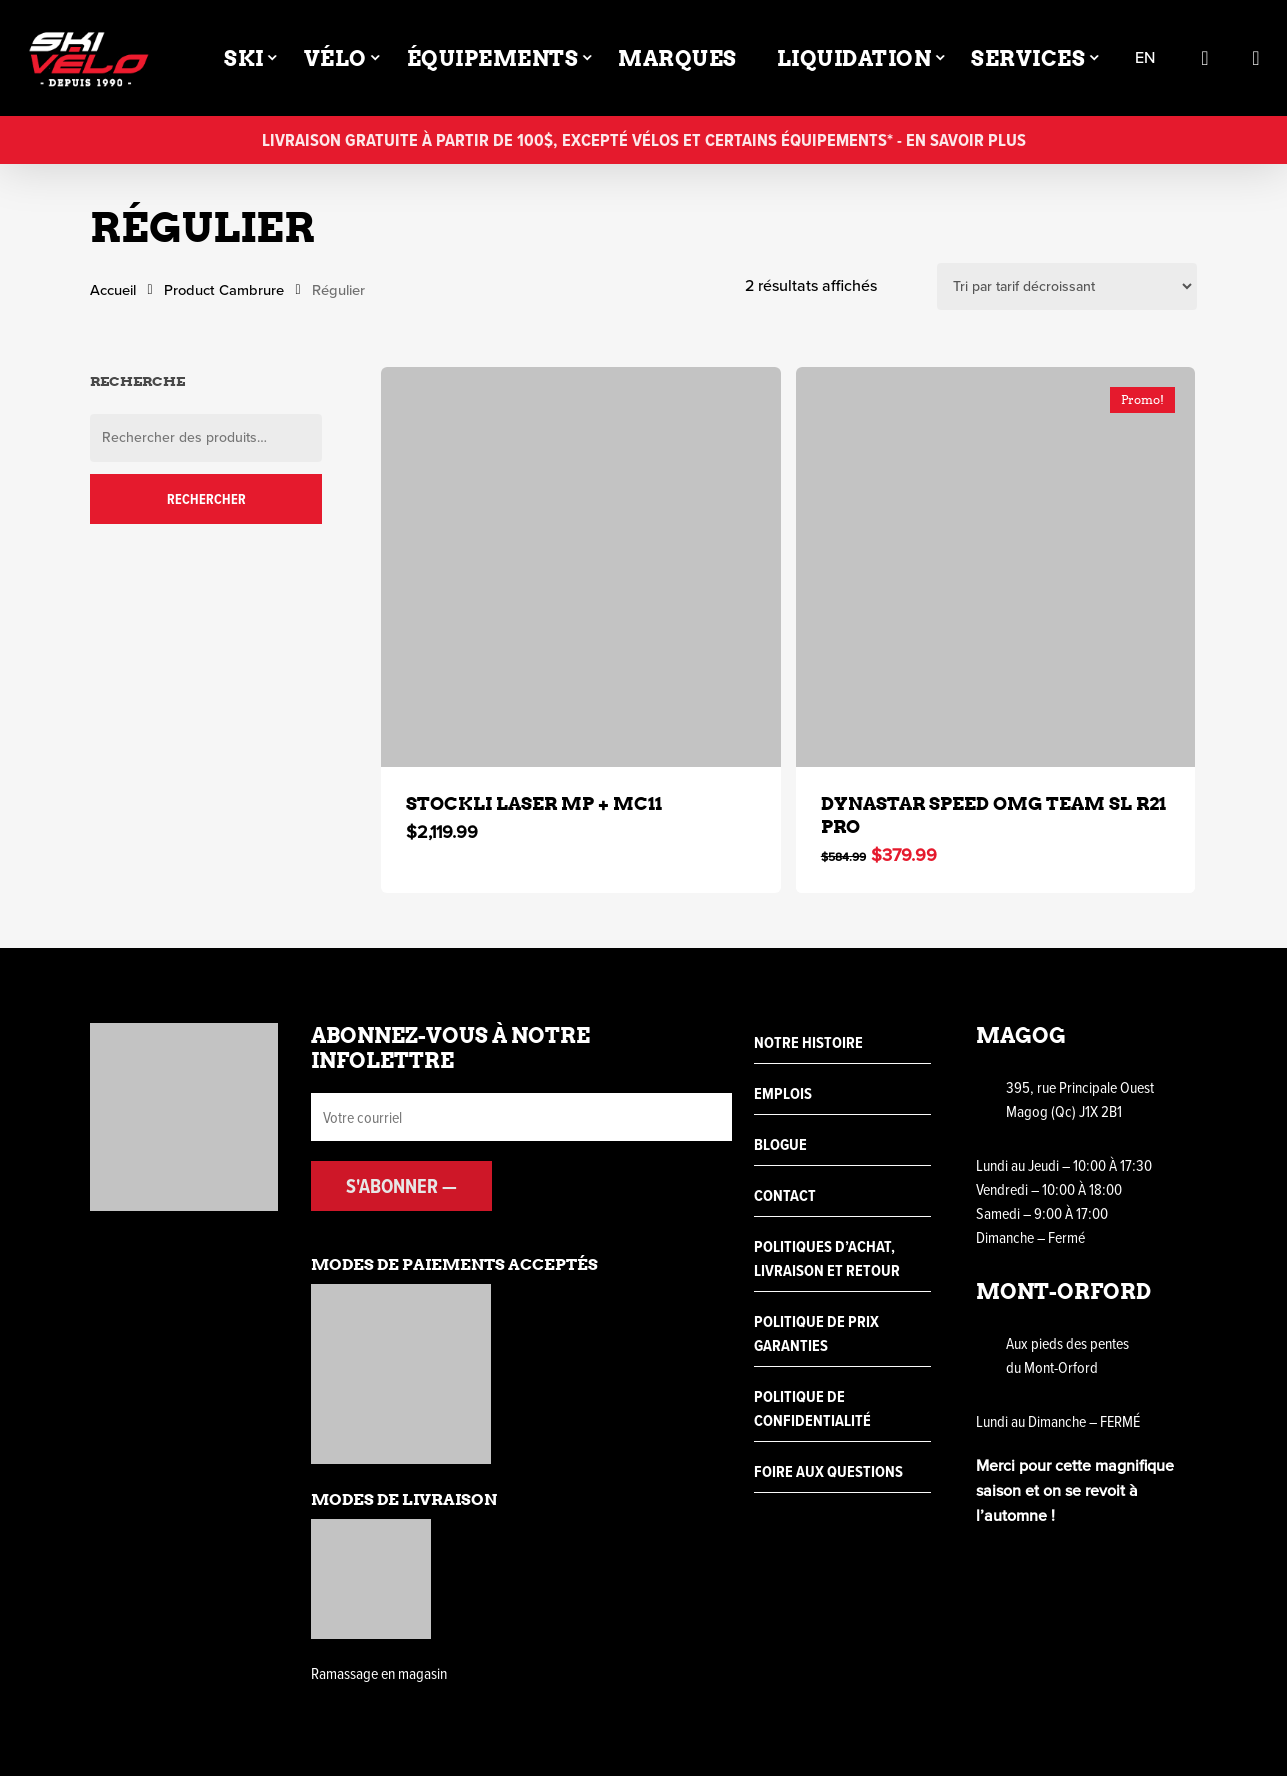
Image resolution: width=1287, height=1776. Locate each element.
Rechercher (206, 499)
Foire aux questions (828, 1471)
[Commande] (1067, 286)
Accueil (113, 290)
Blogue (780, 1144)
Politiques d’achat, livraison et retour (827, 1258)
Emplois (783, 1093)
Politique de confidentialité (812, 1408)
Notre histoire (808, 1042)
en (1145, 58)
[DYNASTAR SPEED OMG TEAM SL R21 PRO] (996, 567)
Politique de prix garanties (816, 1333)
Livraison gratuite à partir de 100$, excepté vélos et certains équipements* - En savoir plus (644, 139)
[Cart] (1256, 58)
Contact (785, 1195)
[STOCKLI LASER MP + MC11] (581, 567)
